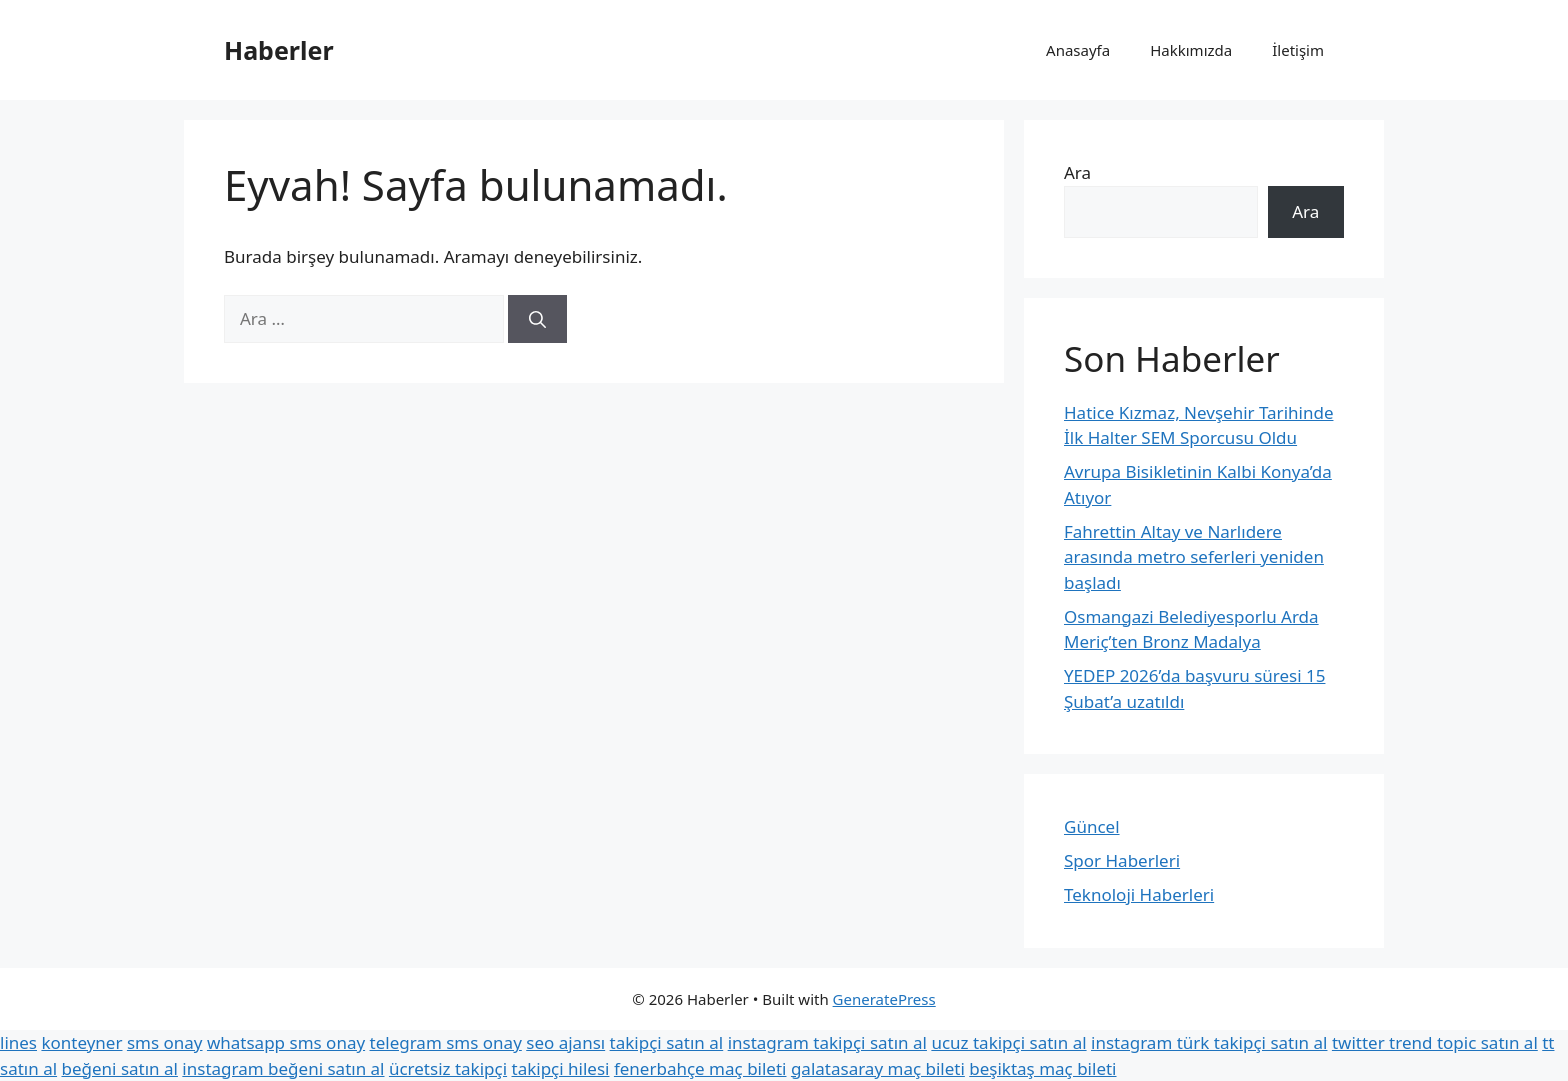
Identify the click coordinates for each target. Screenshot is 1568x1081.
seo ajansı (565, 1042)
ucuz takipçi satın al (1008, 1042)
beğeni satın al (119, 1068)
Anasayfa (1078, 50)
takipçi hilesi (561, 1068)
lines (18, 1042)
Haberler (279, 50)
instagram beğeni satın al (283, 1068)
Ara (1077, 172)
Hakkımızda (1191, 50)
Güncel (1092, 826)
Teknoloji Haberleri (1139, 894)
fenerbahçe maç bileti (700, 1068)
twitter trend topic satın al (1435, 1042)
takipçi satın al (667, 1042)
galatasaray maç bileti (878, 1068)
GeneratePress (884, 999)
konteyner (81, 1042)
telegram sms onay (446, 1042)
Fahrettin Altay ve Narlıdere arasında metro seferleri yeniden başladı (1194, 557)
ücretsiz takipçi (448, 1068)
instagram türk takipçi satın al (1209, 1042)
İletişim (1298, 50)
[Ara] (537, 319)
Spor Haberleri (1122, 860)
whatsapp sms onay (286, 1042)
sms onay (165, 1042)
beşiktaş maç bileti (1042, 1068)
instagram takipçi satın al (827, 1042)
